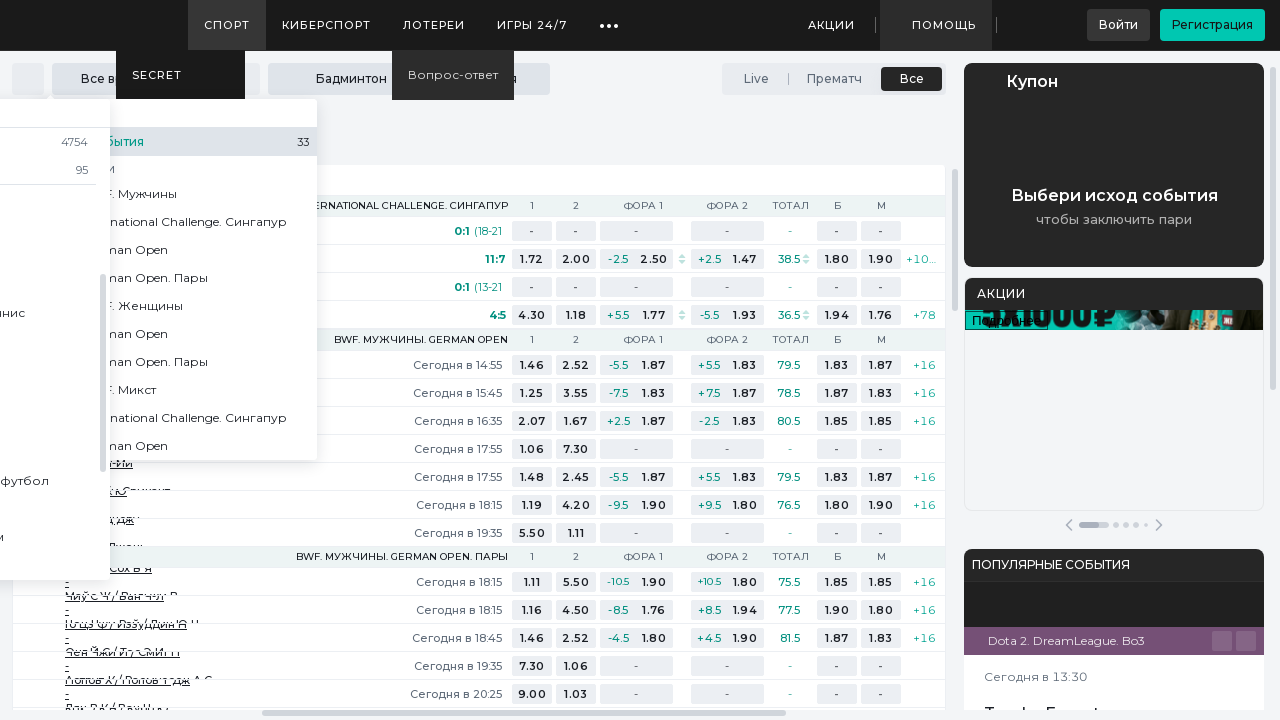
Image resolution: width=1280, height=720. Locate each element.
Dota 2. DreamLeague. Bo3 (1066, 640)
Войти (1118, 24)
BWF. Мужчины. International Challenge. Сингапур (355, 206)
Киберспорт (326, 25)
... (609, 18)
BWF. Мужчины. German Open (421, 340)
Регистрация (1212, 24)
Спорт (227, 25)
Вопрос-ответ (453, 74)
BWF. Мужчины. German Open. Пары (402, 557)
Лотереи (434, 25)
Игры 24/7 (532, 25)
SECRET (157, 75)
